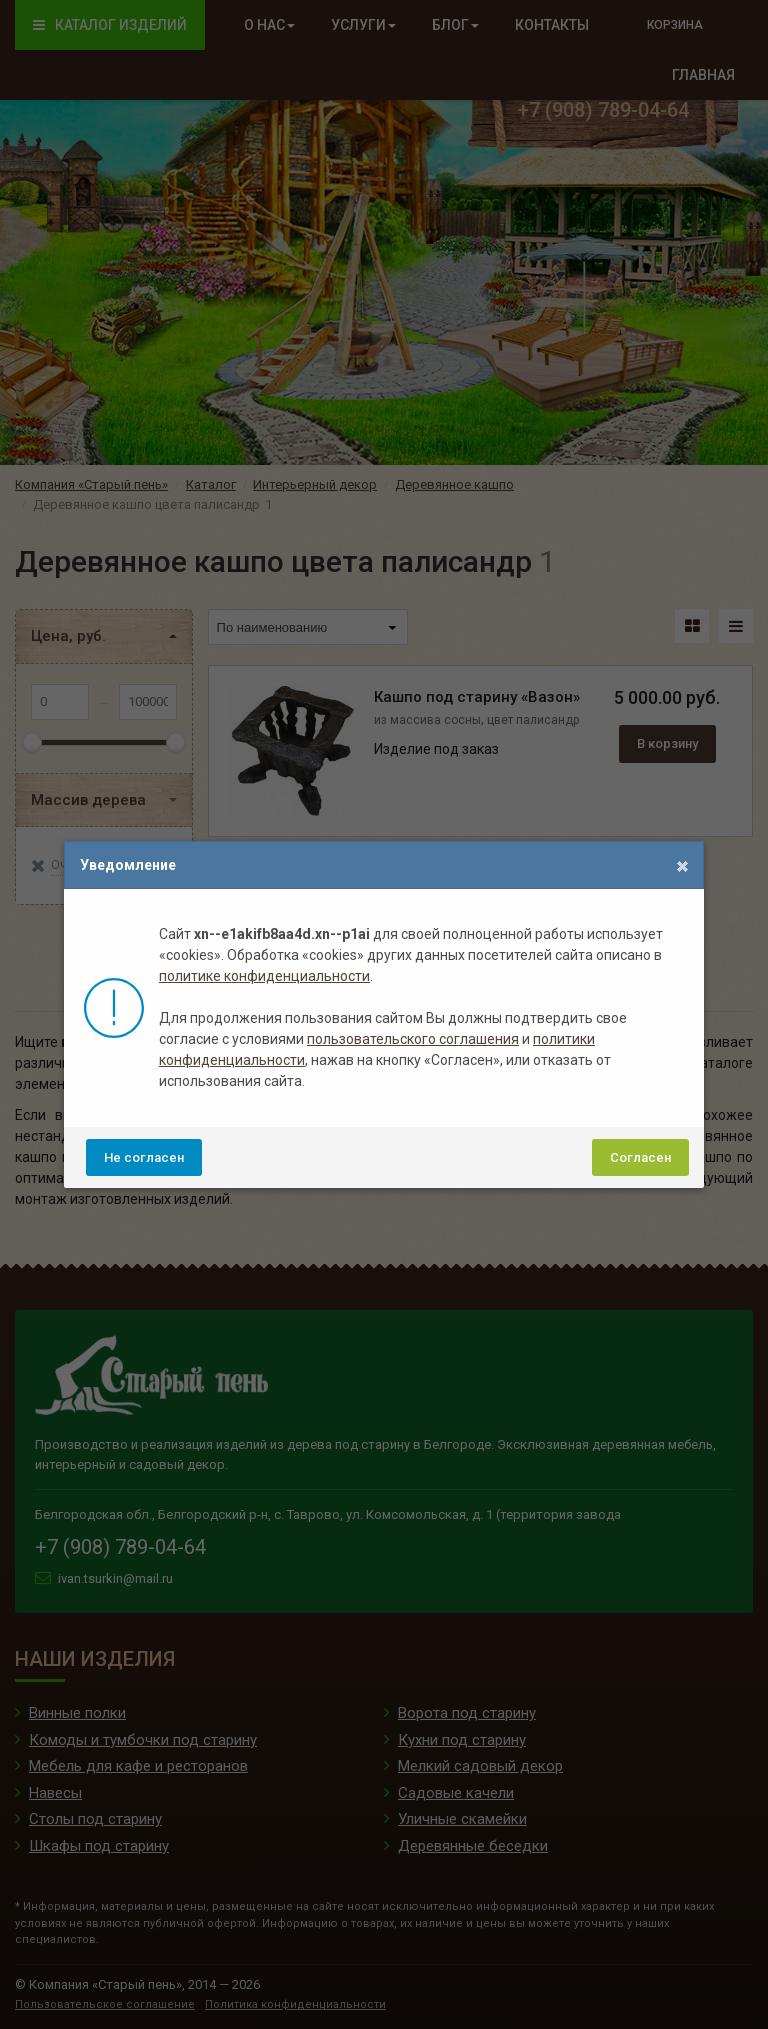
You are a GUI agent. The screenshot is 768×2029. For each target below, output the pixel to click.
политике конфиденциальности (264, 976)
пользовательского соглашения (413, 1039)
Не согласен (144, 1157)
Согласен (640, 1157)
